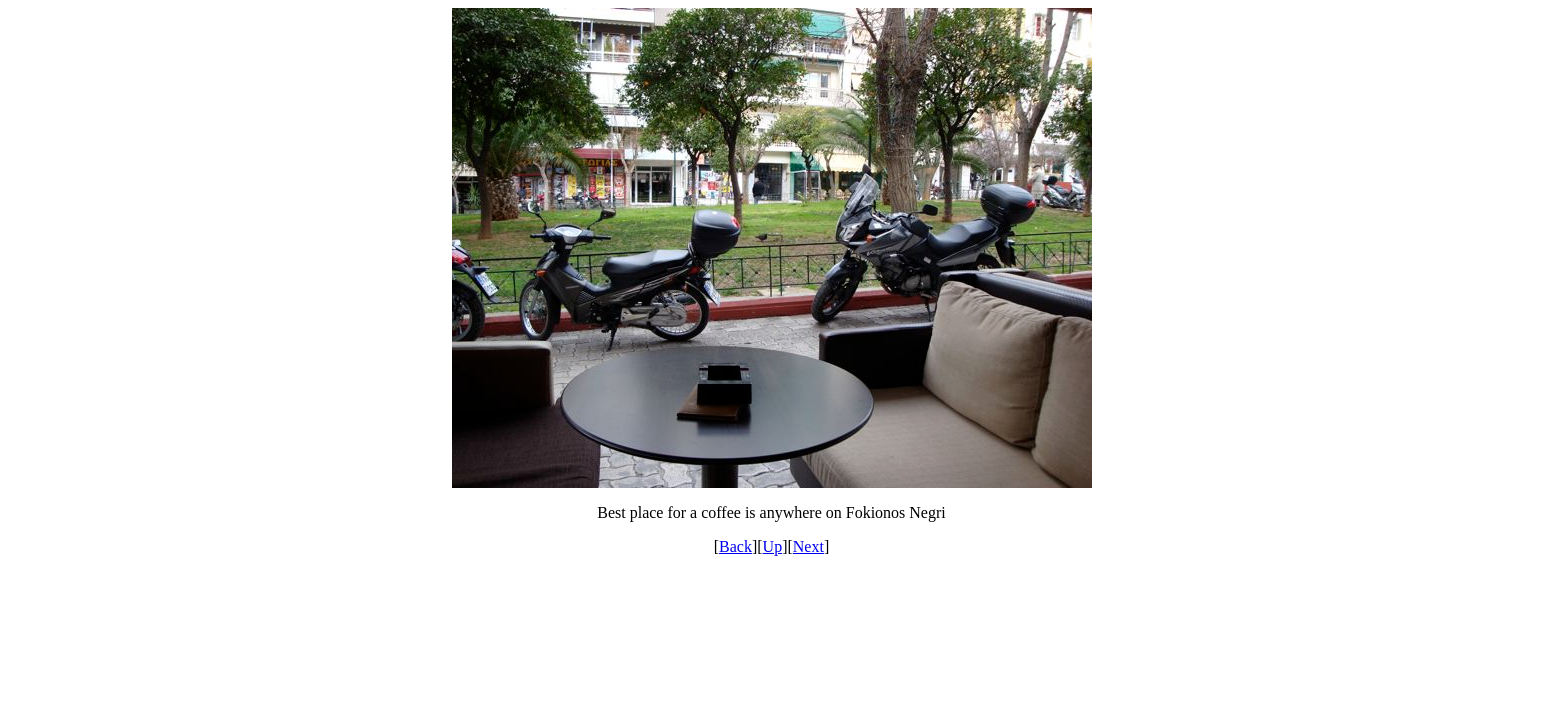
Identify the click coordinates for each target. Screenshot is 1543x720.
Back (735, 546)
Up (773, 546)
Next (808, 546)
